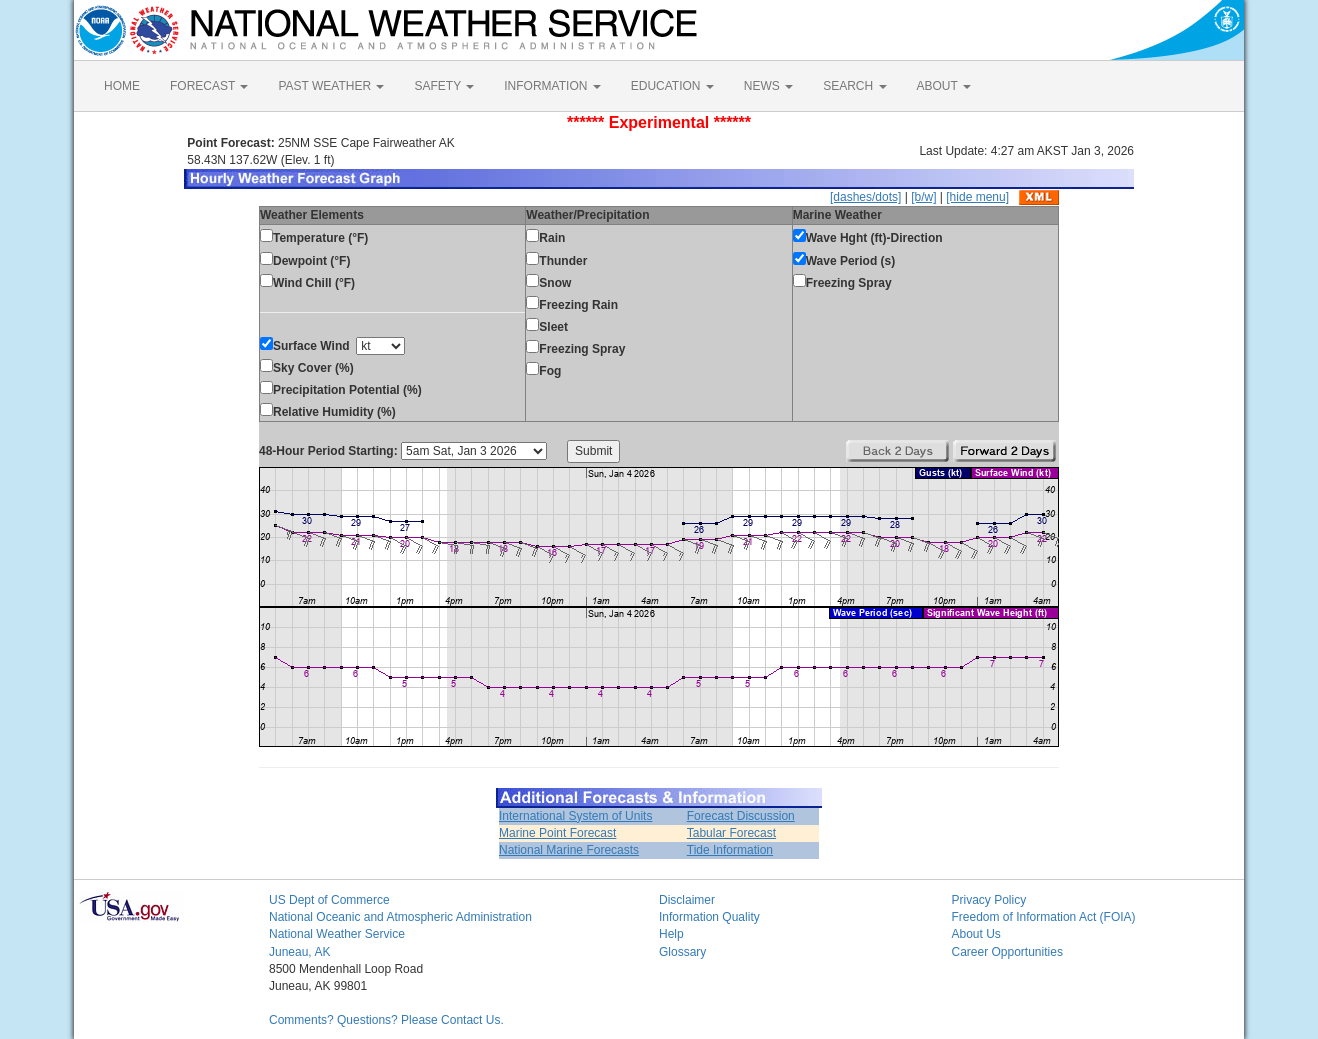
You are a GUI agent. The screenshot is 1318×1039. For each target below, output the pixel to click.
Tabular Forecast (731, 833)
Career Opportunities (1007, 952)
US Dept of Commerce (329, 900)
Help (671, 934)
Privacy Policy (989, 900)
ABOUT (944, 86)
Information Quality (709, 917)
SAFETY (444, 86)
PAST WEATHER (331, 86)
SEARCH (854, 86)
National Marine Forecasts (569, 850)
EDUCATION (672, 86)
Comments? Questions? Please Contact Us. (386, 1020)
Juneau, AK (299, 952)
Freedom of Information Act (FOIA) (1044, 917)
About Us (976, 934)
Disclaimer (687, 900)
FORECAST (209, 86)
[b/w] (923, 197)
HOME (122, 86)
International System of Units (575, 816)
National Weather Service (337, 934)
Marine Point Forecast (557, 833)
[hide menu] (977, 197)
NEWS (768, 86)
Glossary (682, 952)
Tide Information (730, 850)
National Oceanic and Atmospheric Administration (400, 917)
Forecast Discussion (741, 816)
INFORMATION (552, 86)
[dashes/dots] (865, 197)
